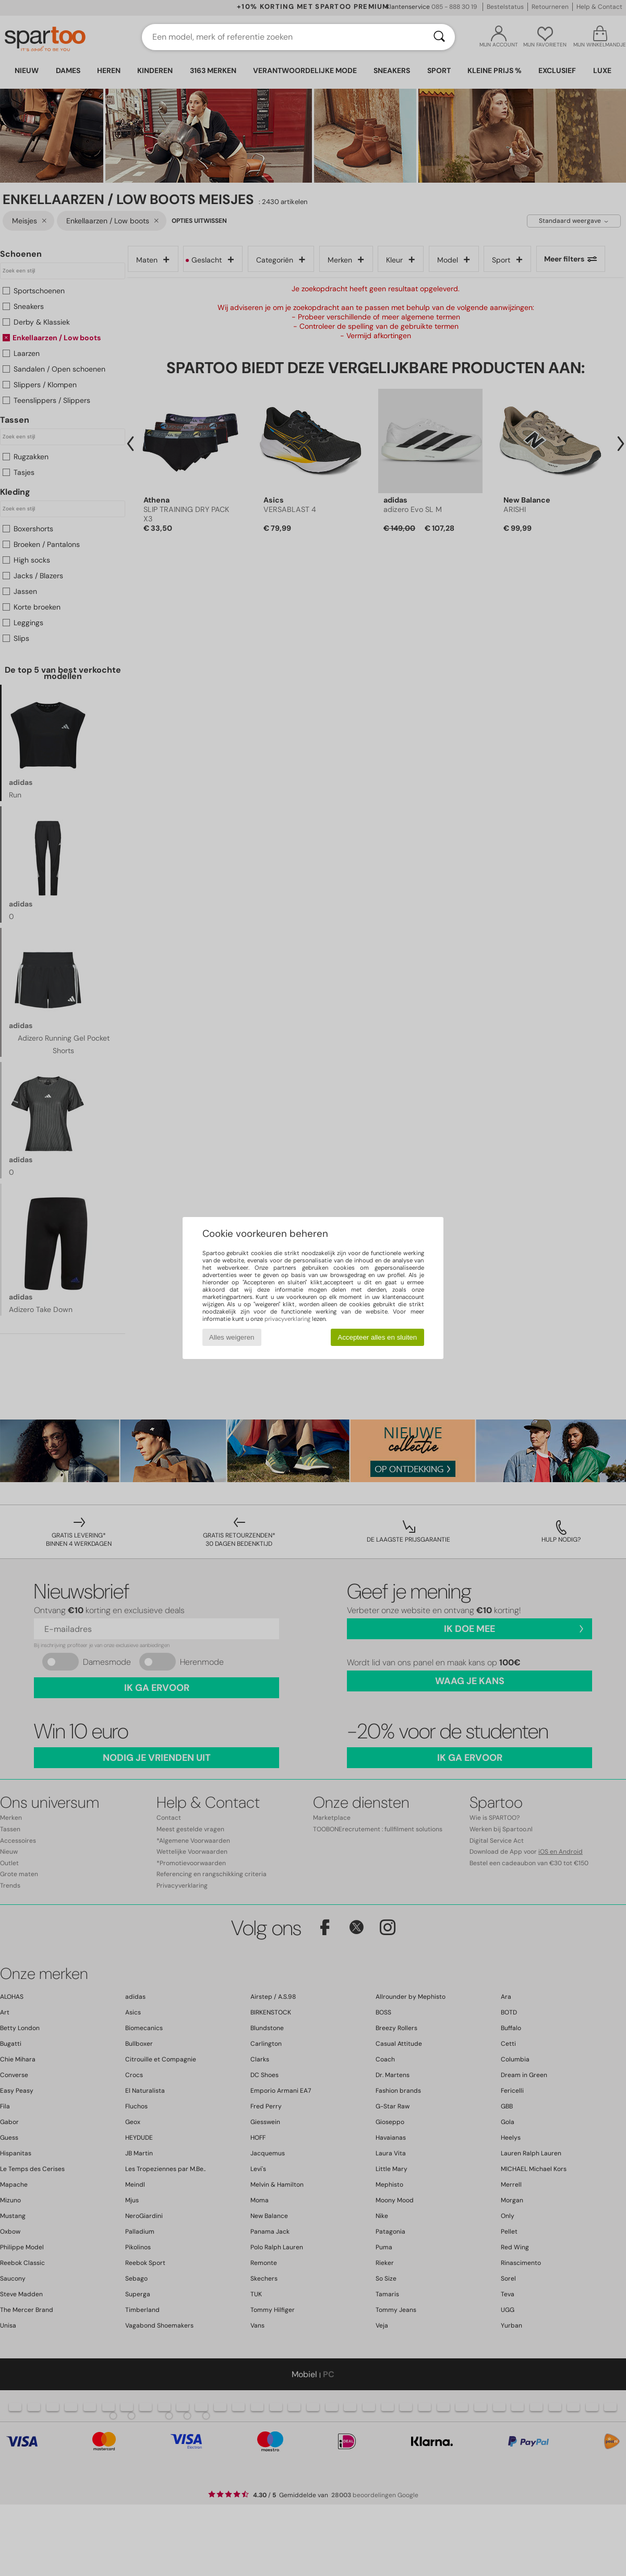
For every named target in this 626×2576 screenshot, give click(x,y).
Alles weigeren (232, 1337)
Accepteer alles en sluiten (377, 1337)
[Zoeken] (439, 37)
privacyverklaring (287, 1318)
